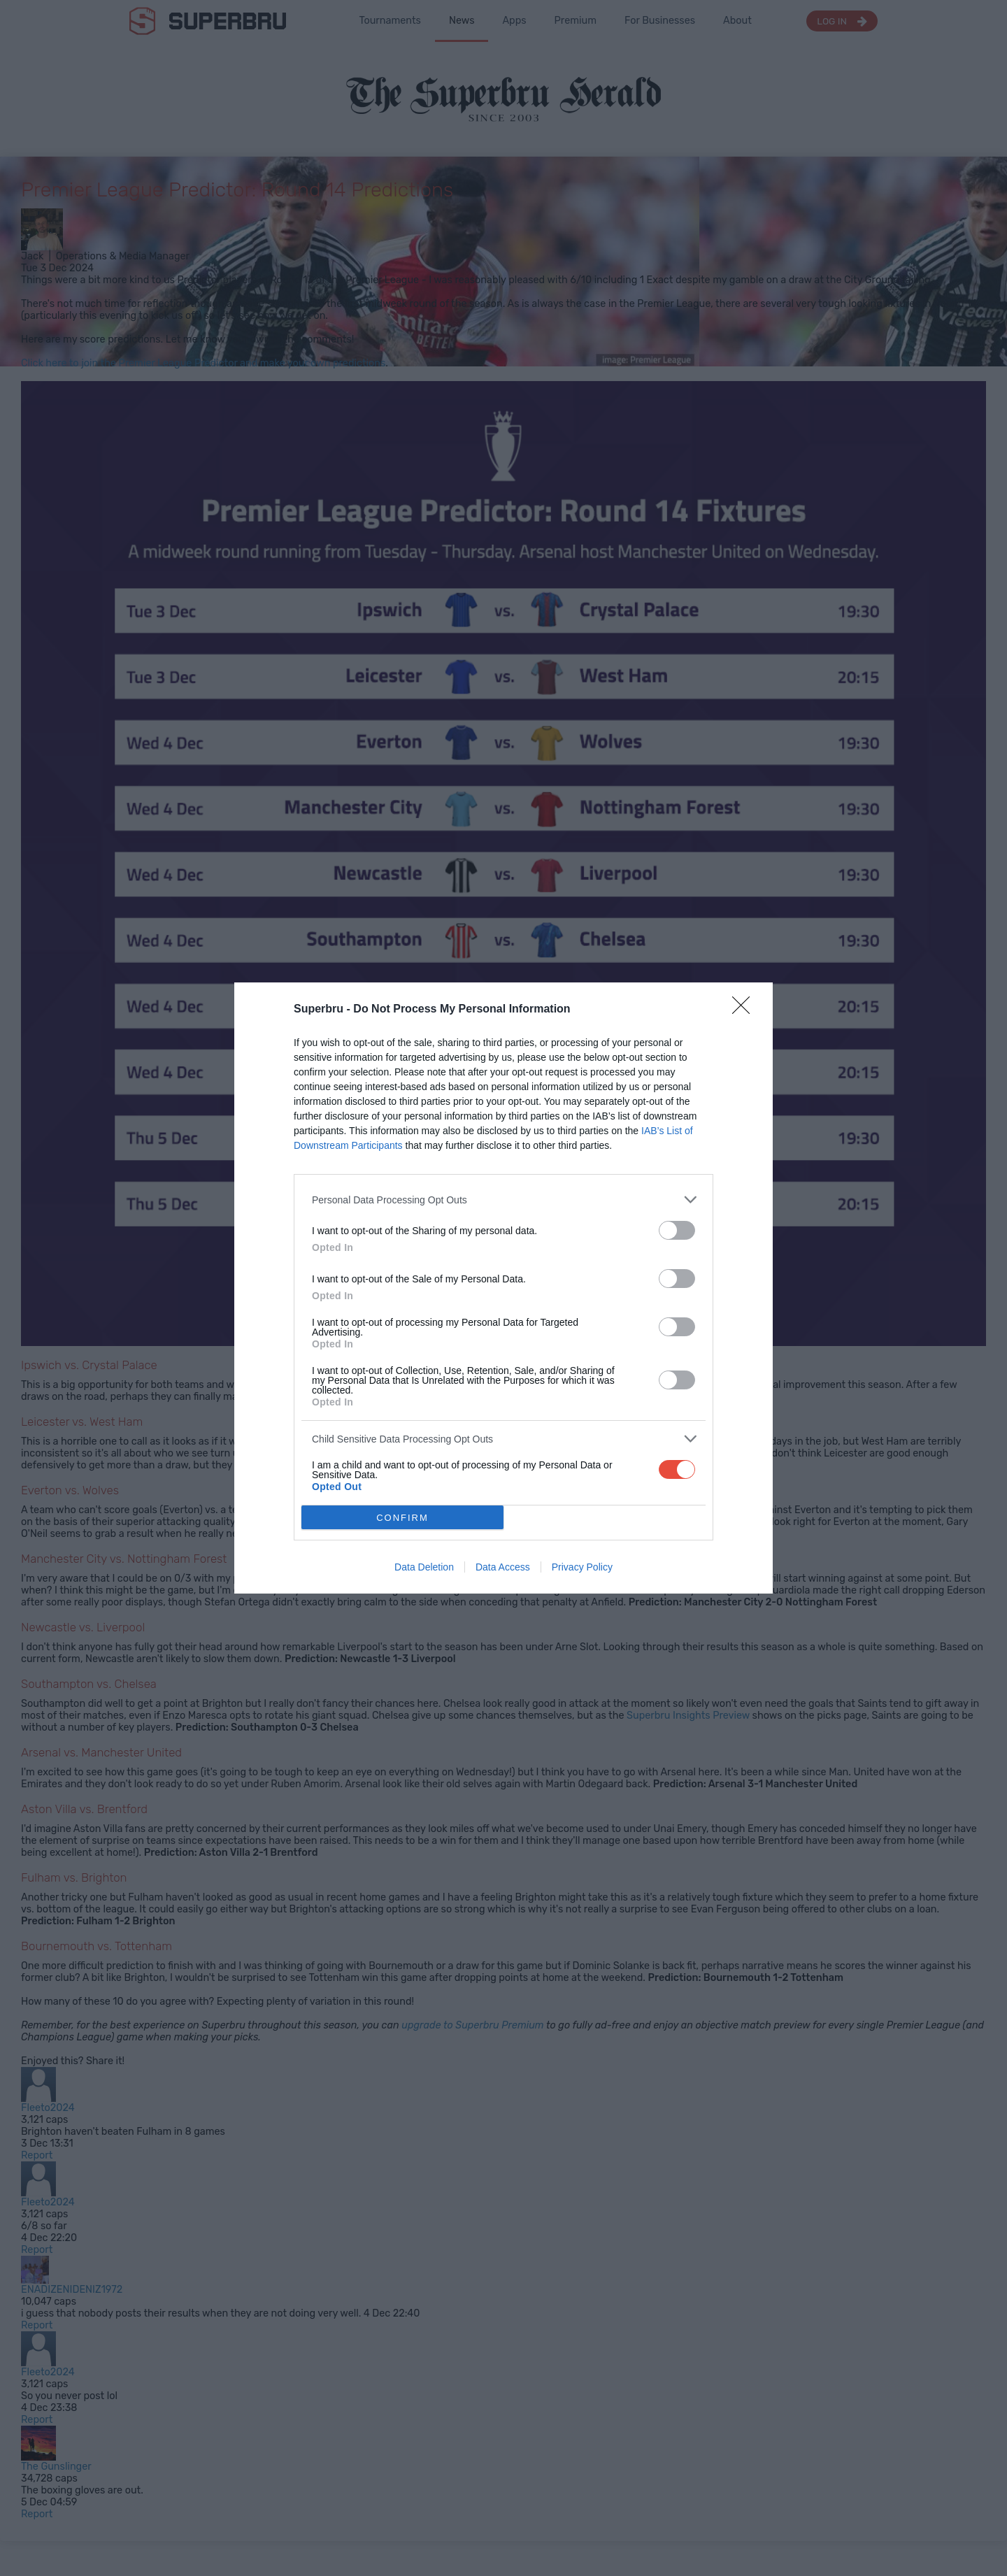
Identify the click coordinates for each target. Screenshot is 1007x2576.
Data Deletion (424, 1567)
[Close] (745, 1009)
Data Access (503, 1567)
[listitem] (503, 1199)
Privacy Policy (582, 1567)
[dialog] (503, 1288)
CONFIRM (402, 1517)
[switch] (677, 1230)
